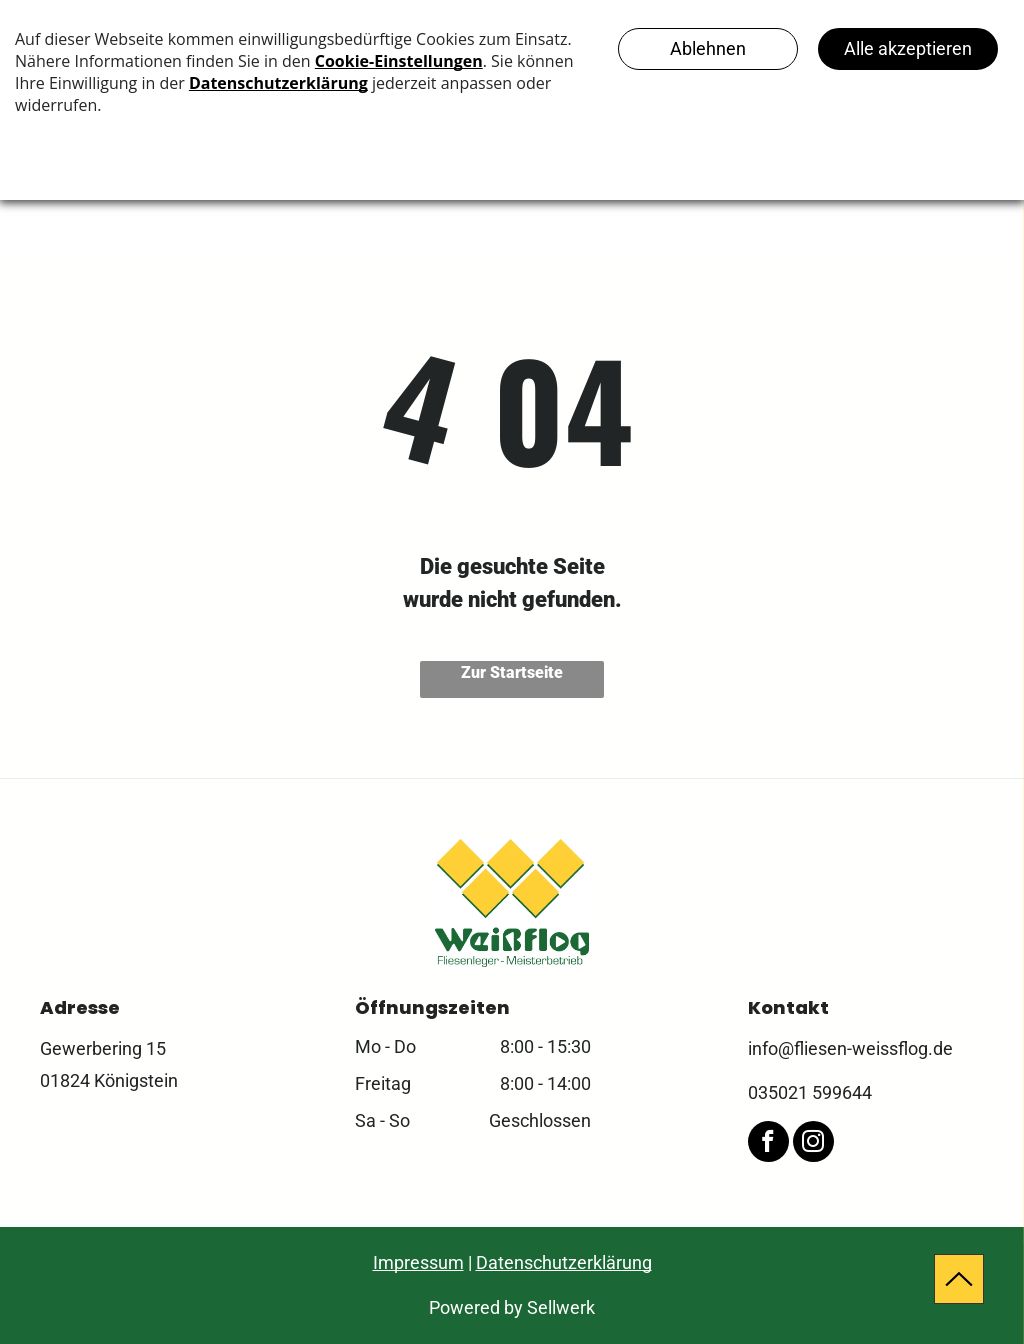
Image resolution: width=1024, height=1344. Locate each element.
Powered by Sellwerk (512, 1307)
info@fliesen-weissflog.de (850, 1048)
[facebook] (768, 1144)
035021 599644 (810, 1092)
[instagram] (813, 1144)
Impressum (418, 1262)
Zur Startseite (512, 672)
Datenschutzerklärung (564, 1262)
